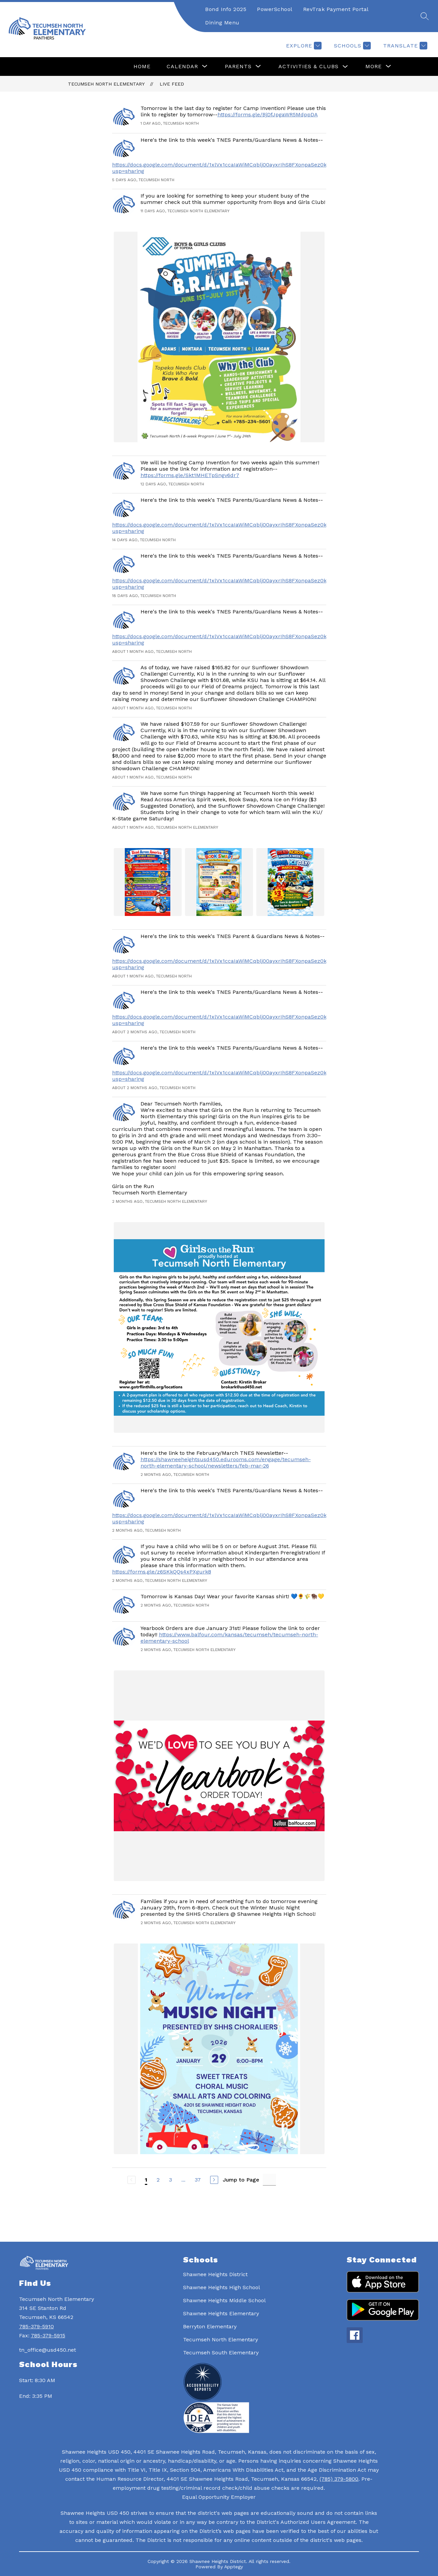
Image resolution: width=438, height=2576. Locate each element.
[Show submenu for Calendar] (182, 67)
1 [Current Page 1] (146, 2180)
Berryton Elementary (210, 2326)
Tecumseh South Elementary (221, 2352)
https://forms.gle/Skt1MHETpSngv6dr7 (190, 475)
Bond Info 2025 (225, 9)
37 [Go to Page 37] (198, 2180)
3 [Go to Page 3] (170, 2180)
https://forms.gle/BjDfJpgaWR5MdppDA (267, 114)
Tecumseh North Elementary (106, 84)
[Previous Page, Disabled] (131, 2180)
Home (142, 66)
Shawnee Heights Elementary (221, 2313)
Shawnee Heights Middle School (224, 2300)
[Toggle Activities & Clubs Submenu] (345, 66)
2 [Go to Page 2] (158, 2180)
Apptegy (233, 2566)
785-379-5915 (48, 2335)
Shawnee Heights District (215, 2274)
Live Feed (172, 84)
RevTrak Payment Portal (336, 9)
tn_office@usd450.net (47, 2350)
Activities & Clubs (308, 66)
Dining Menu (222, 22)
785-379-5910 (36, 2326)
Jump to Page (241, 2180)
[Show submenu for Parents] (238, 67)
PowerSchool (274, 9)
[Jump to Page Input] (269, 2180)
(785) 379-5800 (339, 2479)
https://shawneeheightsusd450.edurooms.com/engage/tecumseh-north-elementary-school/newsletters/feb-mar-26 (226, 1462)
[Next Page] (214, 2180)
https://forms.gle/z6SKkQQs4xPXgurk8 (161, 1571)
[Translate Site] (404, 45)
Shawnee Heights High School (221, 2287)
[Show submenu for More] (373, 67)
